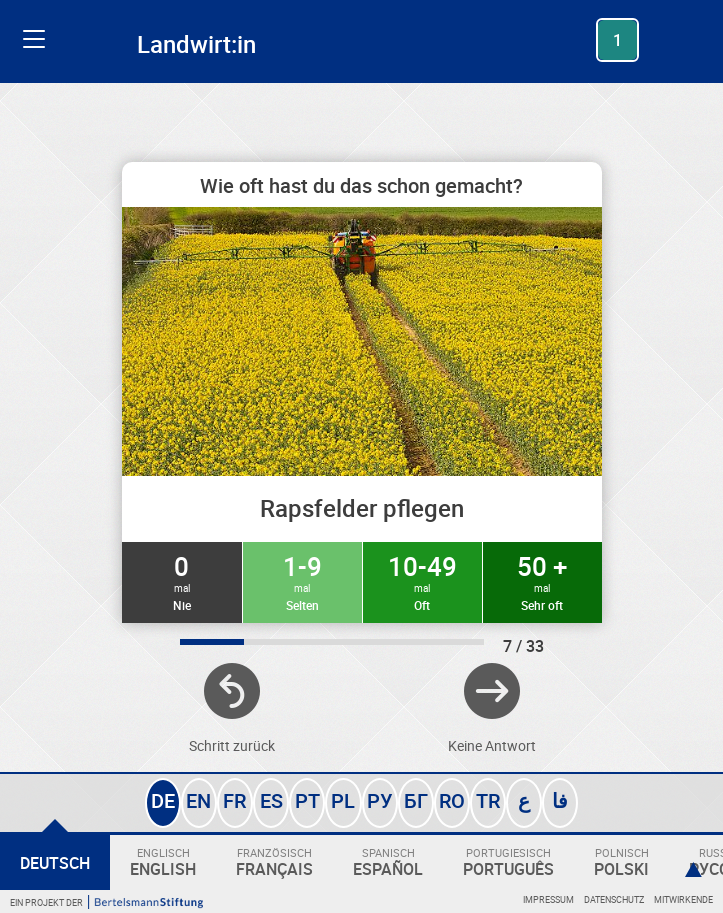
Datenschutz (614, 899)
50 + (542, 581)
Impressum (548, 899)
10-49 (422, 581)
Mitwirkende (683, 899)
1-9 (302, 581)
